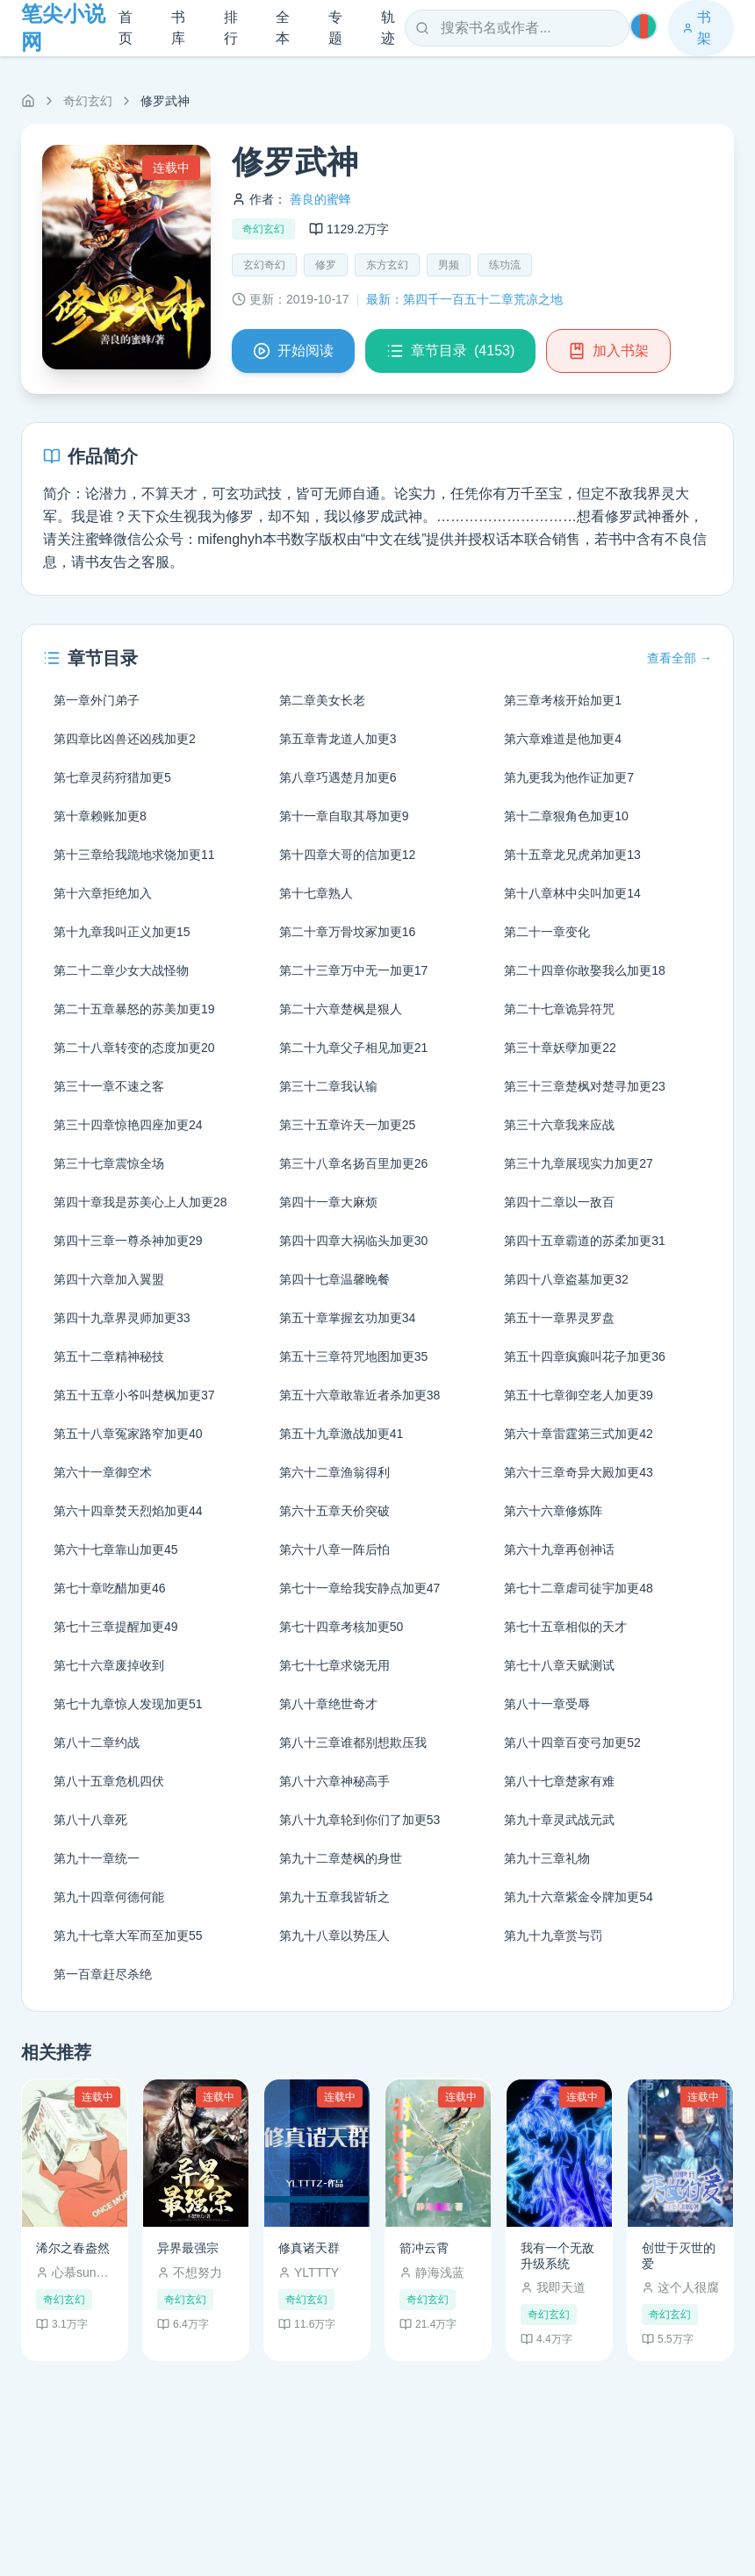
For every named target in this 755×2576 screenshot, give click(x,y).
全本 (283, 28)
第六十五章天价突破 (334, 1511)
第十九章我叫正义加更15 (122, 932)
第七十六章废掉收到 (109, 1665)
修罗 (325, 265)
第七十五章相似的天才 (565, 1627)
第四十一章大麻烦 (328, 1202)
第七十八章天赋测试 (559, 1665)
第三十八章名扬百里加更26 (353, 1163)
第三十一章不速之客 (109, 1086)
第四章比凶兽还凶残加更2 (125, 739)
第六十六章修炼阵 (553, 1511)
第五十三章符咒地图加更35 (353, 1356)
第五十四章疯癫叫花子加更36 (584, 1356)
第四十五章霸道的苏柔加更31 (584, 1241)
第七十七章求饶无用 (334, 1665)
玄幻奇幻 (264, 265)
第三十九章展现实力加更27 (578, 1163)
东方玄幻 (387, 265)
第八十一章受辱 (547, 1704)
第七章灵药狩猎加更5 (112, 777)
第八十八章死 (90, 1820)
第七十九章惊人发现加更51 (128, 1704)
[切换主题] (643, 26)
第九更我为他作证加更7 (569, 777)
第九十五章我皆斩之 (334, 1897)
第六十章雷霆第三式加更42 (578, 1434)
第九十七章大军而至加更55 (128, 1935)
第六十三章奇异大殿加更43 (578, 1472)
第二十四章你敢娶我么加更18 (584, 970)
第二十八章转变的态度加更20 (134, 1048)
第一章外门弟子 (97, 700)
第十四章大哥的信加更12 (347, 855)
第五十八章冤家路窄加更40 (128, 1434)
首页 (126, 28)
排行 (231, 28)
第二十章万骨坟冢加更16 (347, 932)
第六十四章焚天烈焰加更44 (128, 1511)
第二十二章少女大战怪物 (121, 970)
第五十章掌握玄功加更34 (347, 1318)
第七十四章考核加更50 (341, 1627)
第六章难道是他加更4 (563, 739)
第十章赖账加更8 (100, 816)
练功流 (505, 265)
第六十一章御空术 (103, 1472)
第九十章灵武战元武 (559, 1820)
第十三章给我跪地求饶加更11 (134, 855)
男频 (448, 265)
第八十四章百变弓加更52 (572, 1742)
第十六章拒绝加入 (103, 893)
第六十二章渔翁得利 (334, 1472)
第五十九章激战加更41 (341, 1434)
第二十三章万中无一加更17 (353, 970)
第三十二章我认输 (328, 1086)
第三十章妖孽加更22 (560, 1048)
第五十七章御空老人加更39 (578, 1395)
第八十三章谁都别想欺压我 (353, 1742)
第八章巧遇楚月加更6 (338, 777)
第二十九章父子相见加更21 (353, 1048)
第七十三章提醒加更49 (116, 1627)
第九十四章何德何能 (109, 1897)
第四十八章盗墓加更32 (566, 1279)
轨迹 (388, 28)
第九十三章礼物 (547, 1858)
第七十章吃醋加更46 (110, 1588)
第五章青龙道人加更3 (338, 739)
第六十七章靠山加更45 (116, 1549)
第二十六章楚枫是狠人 (340, 1009)
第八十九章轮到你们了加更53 (360, 1820)
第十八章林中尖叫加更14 (572, 893)
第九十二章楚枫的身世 (340, 1858)
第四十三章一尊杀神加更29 (128, 1241)
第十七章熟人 (316, 893)
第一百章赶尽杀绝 (103, 1974)
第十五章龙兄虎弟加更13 (572, 855)
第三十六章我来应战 (559, 1125)
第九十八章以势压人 (334, 1935)
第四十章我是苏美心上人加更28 (140, 1202)
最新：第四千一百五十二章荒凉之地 (464, 299)
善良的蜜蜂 (320, 199)
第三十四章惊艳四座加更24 (128, 1125)
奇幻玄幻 (87, 101)
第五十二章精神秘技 (109, 1356)
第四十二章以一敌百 (559, 1202)
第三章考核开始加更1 (563, 700)
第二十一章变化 (547, 932)
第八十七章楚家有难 (559, 1781)
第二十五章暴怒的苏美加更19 (134, 1009)
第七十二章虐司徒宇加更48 (578, 1588)
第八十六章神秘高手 (334, 1781)
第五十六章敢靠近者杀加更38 (360, 1395)
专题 (335, 28)
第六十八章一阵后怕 (334, 1549)
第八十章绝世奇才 (328, 1704)
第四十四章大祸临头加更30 (353, 1241)
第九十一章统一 (97, 1858)
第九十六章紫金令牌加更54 (578, 1897)
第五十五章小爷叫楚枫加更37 (134, 1395)
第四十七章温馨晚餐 (334, 1279)
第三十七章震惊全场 (109, 1163)
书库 (178, 28)
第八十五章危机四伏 (109, 1781)
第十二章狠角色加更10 (566, 816)
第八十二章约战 (97, 1742)
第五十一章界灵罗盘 (559, 1318)
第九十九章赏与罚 (553, 1935)
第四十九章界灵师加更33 (122, 1318)
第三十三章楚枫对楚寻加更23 (584, 1086)
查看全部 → (679, 658)
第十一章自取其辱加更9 (344, 816)
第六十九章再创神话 (559, 1549)
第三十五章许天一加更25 (347, 1125)
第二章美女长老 (322, 700)
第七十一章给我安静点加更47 (360, 1588)
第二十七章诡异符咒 (559, 1009)
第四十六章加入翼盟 (109, 1279)
